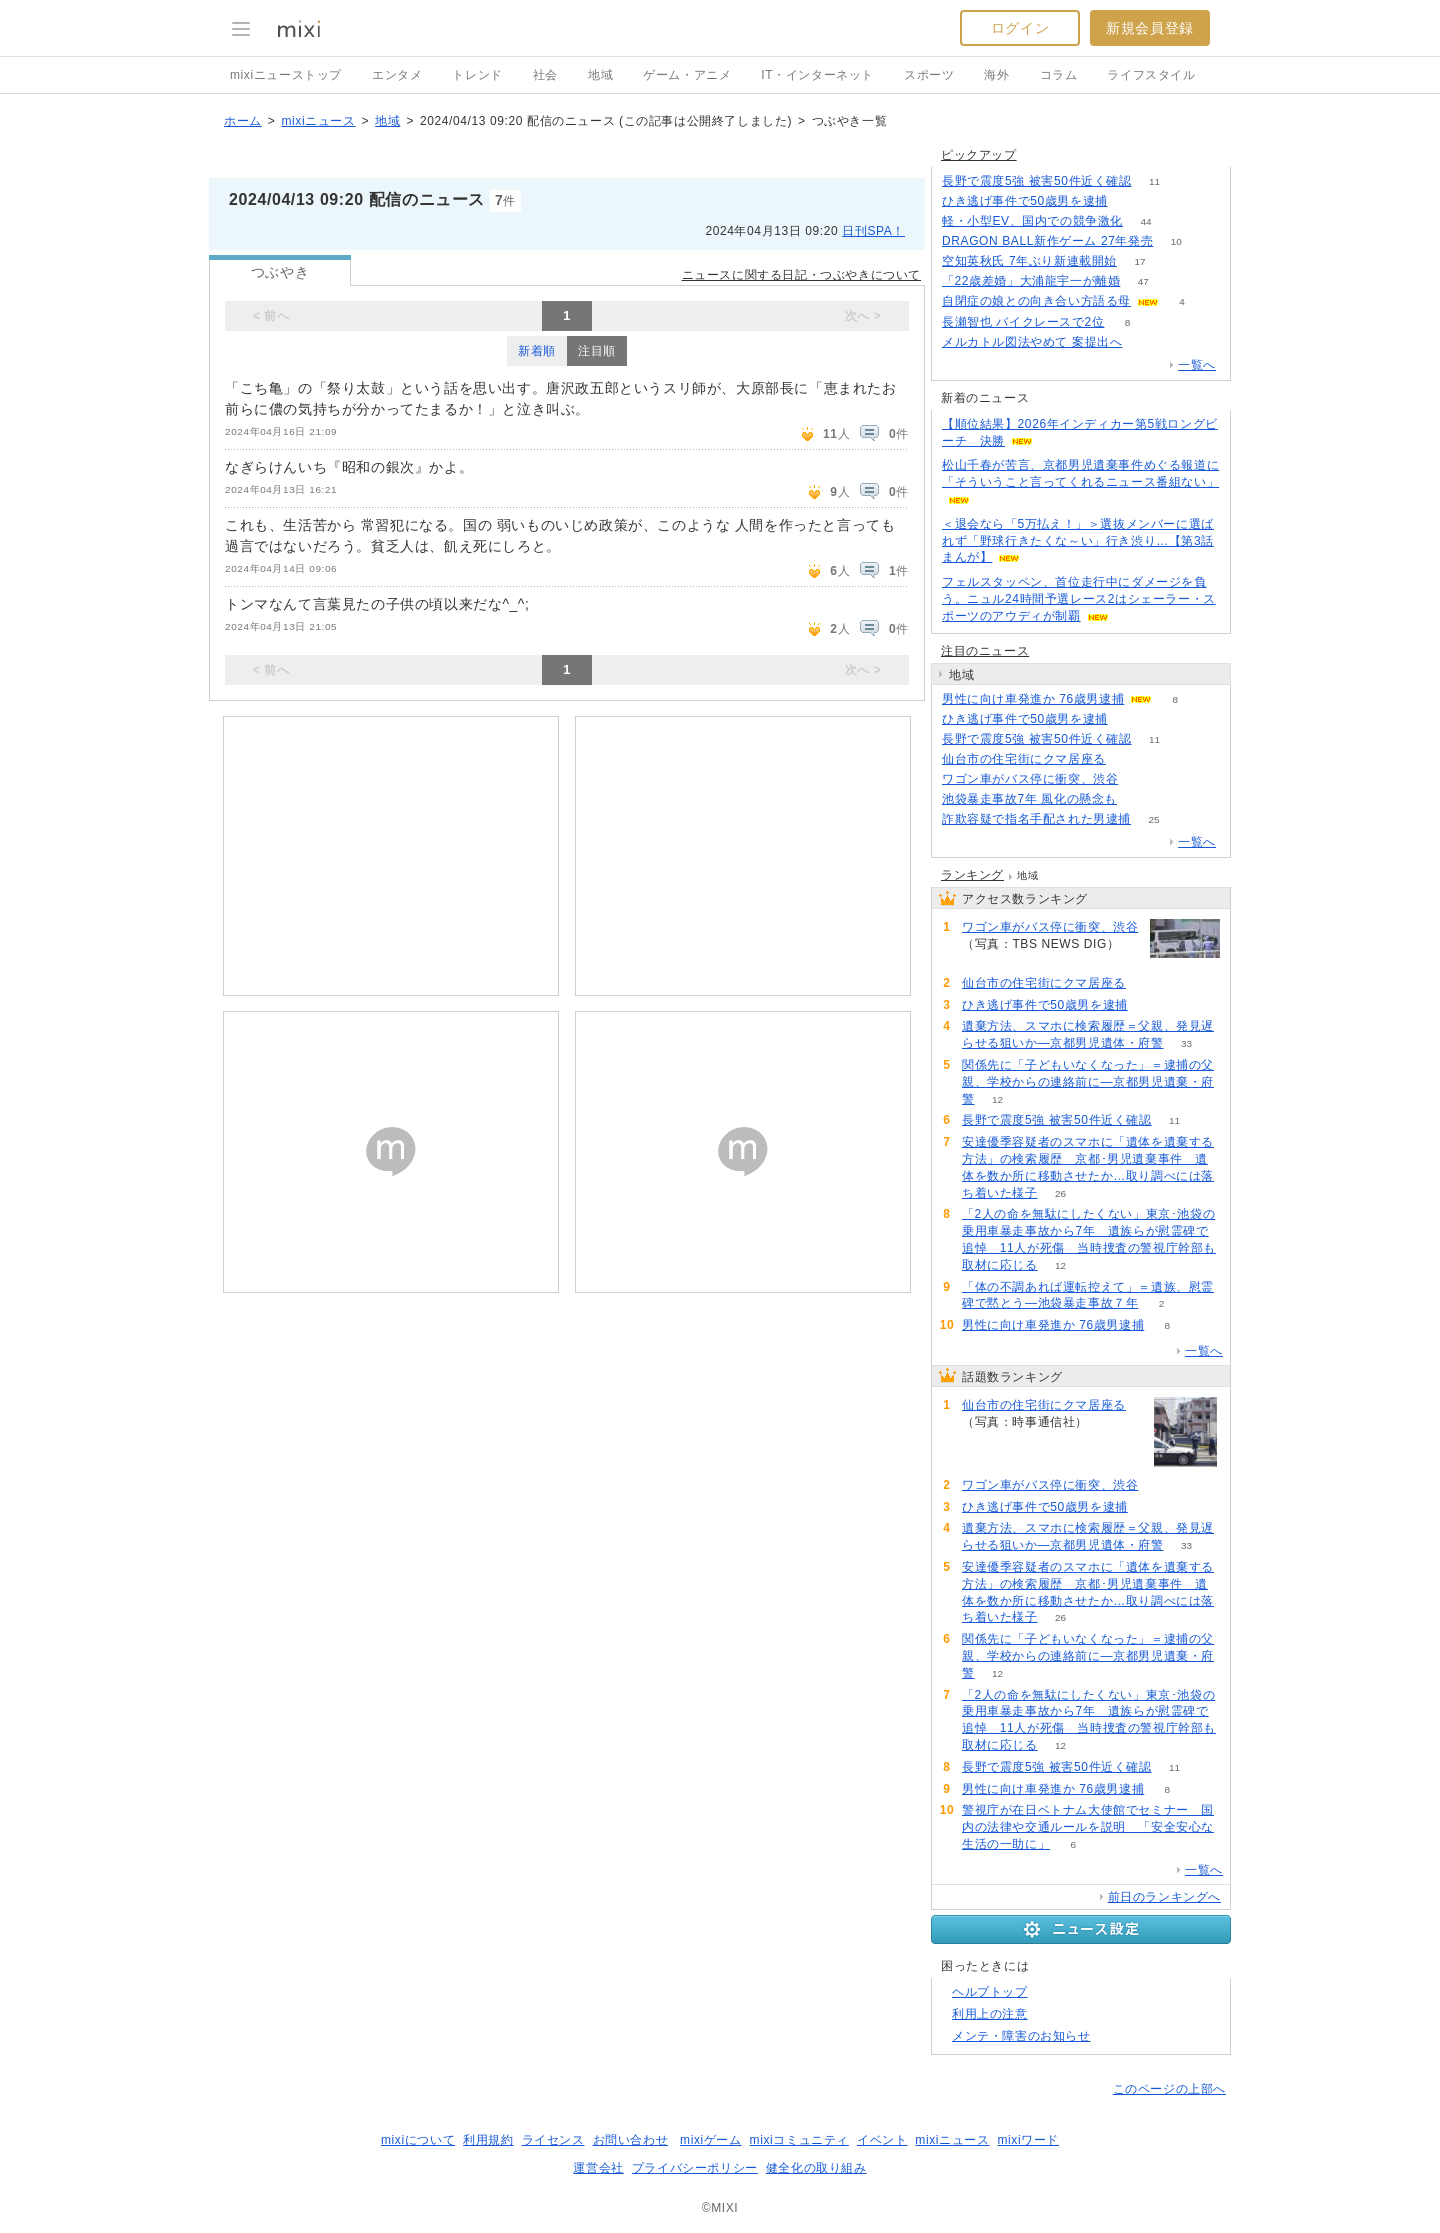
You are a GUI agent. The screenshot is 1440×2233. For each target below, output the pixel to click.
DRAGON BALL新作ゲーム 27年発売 (1047, 241)
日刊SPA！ (873, 231)
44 (1145, 221)
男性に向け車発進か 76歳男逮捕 (1033, 699)
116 (1145, 342)
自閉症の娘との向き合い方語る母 (1036, 301)
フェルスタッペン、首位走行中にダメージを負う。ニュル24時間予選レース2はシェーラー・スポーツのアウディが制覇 (1079, 599)
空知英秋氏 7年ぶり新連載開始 (1029, 261)
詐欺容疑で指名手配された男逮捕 (1036, 819)
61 (1141, 779)
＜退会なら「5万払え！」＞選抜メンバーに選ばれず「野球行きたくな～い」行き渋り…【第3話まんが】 (1078, 541)
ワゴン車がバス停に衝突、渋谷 (1030, 779)
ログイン (1020, 28)
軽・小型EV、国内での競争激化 (1032, 221)
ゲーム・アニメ (687, 75)
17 (1139, 261)
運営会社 (598, 2168)
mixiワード (1028, 2140)
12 (997, 1099)
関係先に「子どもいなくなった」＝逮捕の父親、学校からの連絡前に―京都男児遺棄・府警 (1088, 1082)
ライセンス (553, 2140)
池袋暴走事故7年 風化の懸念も (1029, 799)
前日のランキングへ (1164, 1897)
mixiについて (418, 2140)
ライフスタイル (1151, 75)
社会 (545, 75)
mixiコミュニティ (799, 2140)
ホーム (243, 121)
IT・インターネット (817, 75)
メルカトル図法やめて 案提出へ (1032, 342)
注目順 (597, 351)
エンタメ (397, 75)
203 (1140, 799)
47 (1143, 281)
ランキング (972, 875)
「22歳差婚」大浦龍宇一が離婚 (1031, 281)
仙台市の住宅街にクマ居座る (1024, 759)
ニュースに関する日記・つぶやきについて (801, 275)
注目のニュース (985, 651)
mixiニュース (318, 121)
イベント (882, 2140)
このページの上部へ (1169, 2089)
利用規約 (488, 2140)
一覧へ (1197, 365)
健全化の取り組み (816, 2168)
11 (1154, 181)
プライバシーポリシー (695, 2168)
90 (1128, 759)
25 (1153, 819)
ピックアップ (979, 155)
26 (1060, 1193)
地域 (600, 75)
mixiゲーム (711, 2140)
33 (1186, 1043)
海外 (996, 75)
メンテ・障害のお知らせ (1021, 2036)
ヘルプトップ (990, 1992)
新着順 (537, 351)
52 (1130, 201)
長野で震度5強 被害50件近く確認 (1037, 181)
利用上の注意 (990, 2014)
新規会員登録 (1150, 28)
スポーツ (929, 75)
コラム (1059, 75)
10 (1176, 241)
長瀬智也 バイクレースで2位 (1023, 322)
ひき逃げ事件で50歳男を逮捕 (1025, 201)
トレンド (477, 75)
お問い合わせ (631, 2140)
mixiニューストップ (286, 75)
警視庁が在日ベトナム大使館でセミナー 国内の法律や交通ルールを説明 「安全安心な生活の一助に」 (1088, 1827)
